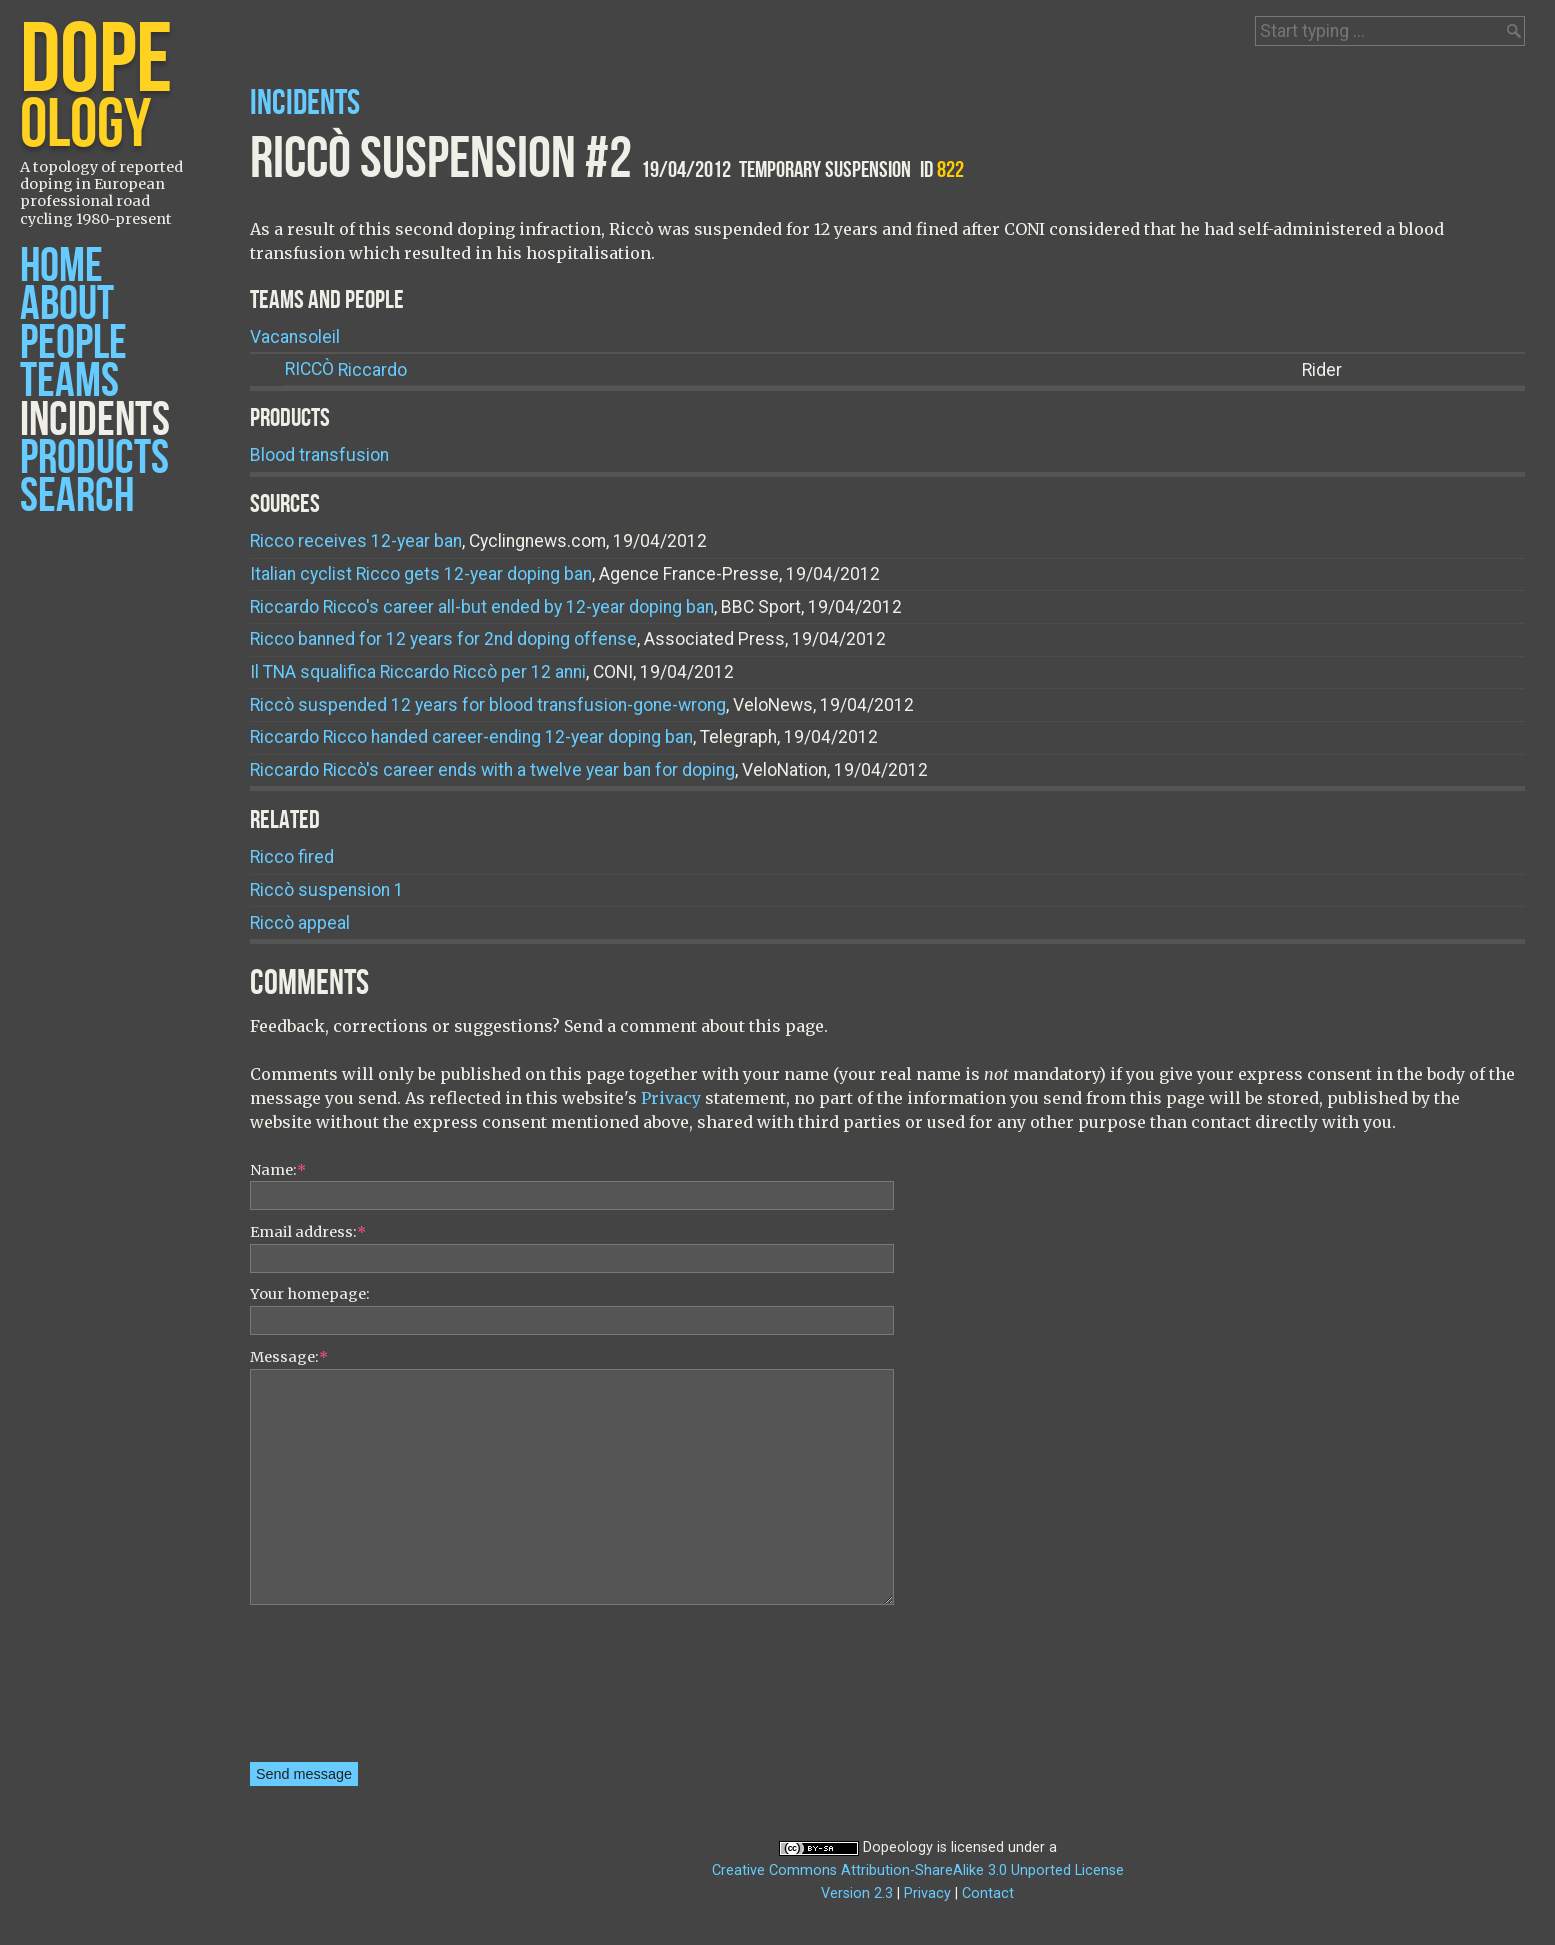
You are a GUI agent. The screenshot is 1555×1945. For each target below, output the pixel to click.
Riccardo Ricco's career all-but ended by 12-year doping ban (482, 607)
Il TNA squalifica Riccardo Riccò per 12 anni (418, 672)
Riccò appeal (300, 923)
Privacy (671, 1098)
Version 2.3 (857, 1893)
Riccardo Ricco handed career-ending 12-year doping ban (471, 737)
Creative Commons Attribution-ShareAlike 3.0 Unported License (918, 1870)
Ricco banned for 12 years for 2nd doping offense (443, 639)
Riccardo (346, 369)
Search (77, 496)
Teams (69, 381)
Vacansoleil (295, 337)
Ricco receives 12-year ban (356, 541)
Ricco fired (292, 857)
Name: (278, 1170)
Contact (988, 1893)
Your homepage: (310, 1294)
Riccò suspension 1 (327, 890)
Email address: (308, 1232)
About (67, 304)
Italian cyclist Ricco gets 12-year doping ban (421, 574)
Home (61, 266)
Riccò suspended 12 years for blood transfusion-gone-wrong (488, 705)
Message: (289, 1357)
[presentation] (332, 1690)
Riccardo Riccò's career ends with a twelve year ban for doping (492, 770)
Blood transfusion (319, 455)
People (73, 343)
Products (94, 458)
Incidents (95, 420)
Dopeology (898, 1847)
